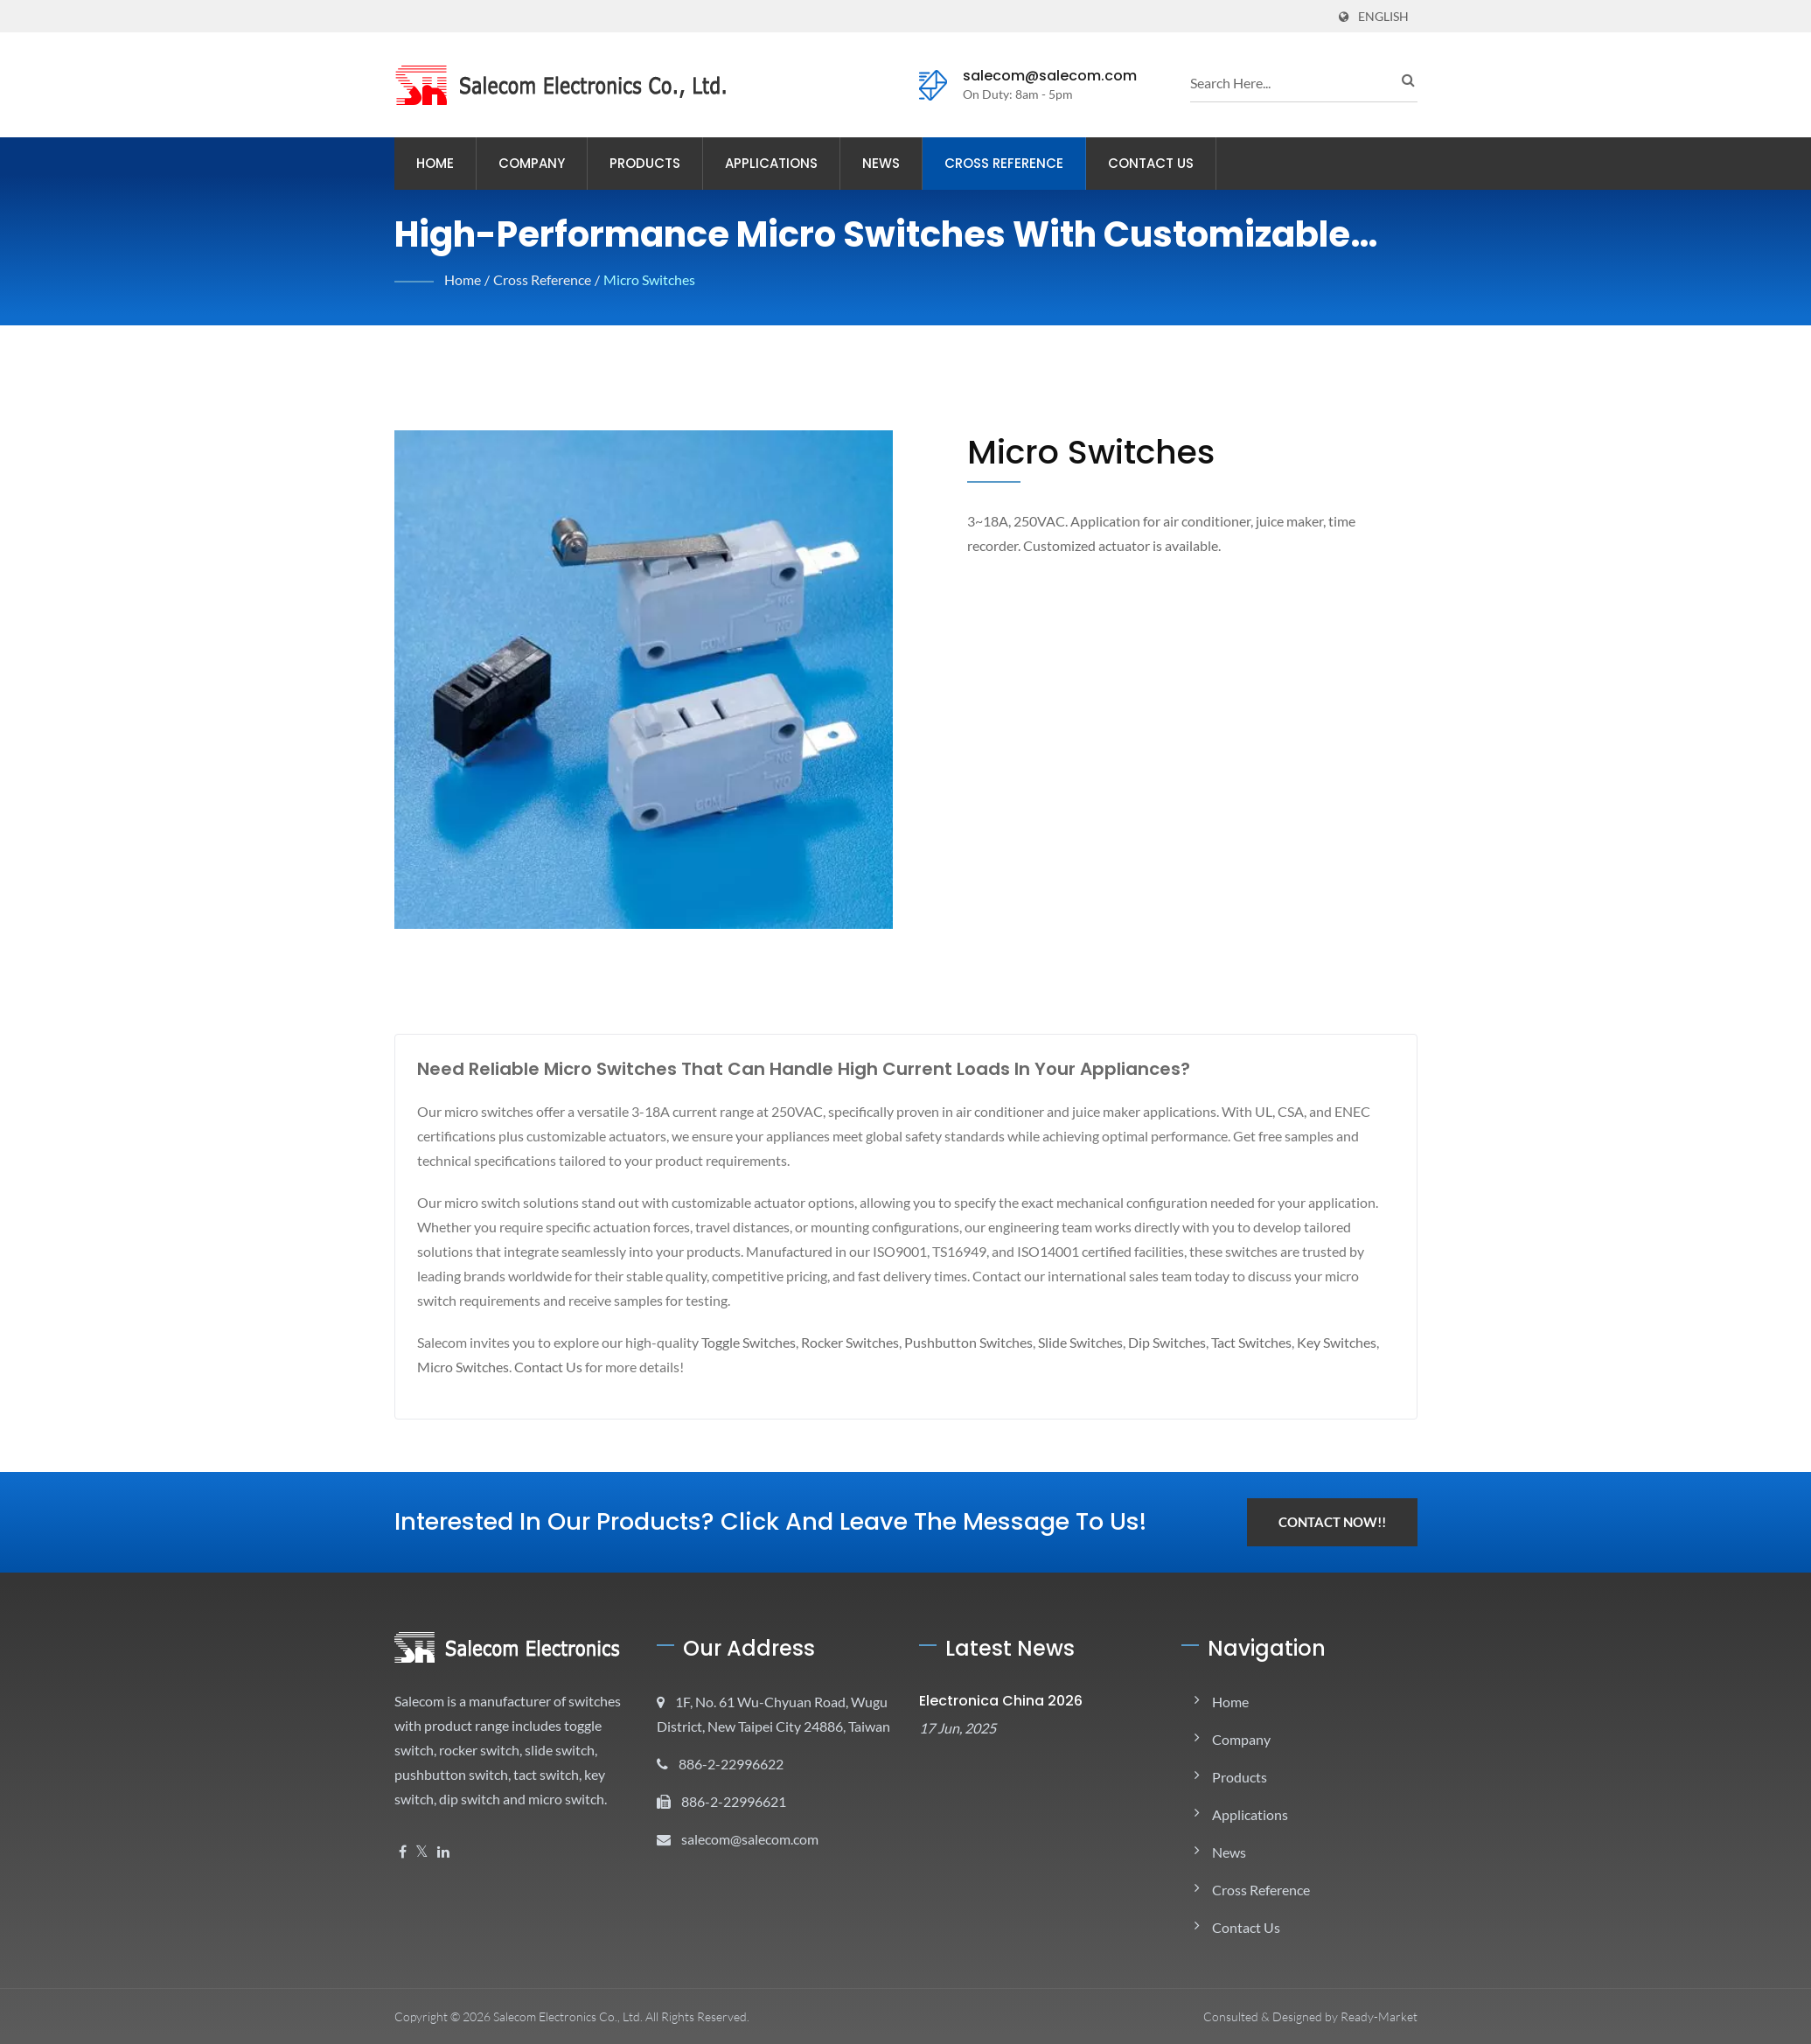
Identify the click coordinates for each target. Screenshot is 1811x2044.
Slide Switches (1114, 1342)
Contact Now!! (1331, 1522)
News (887, 163)
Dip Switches (1208, 1342)
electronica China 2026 (991, 1700)
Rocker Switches (870, 1342)
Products (646, 163)
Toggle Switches (760, 1342)
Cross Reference (1017, 163)
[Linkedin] (443, 1876)
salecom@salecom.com (1037, 75)
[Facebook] (403, 1876)
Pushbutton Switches (995, 1342)
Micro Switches (655, 279)
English (1382, 16)
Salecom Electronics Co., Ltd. (573, 2016)
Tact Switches (1299, 1342)
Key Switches (459, 1366)
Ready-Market (1379, 2016)
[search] (1290, 82)
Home (436, 163)
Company (533, 163)
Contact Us (1169, 163)
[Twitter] (421, 1876)
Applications (775, 163)
